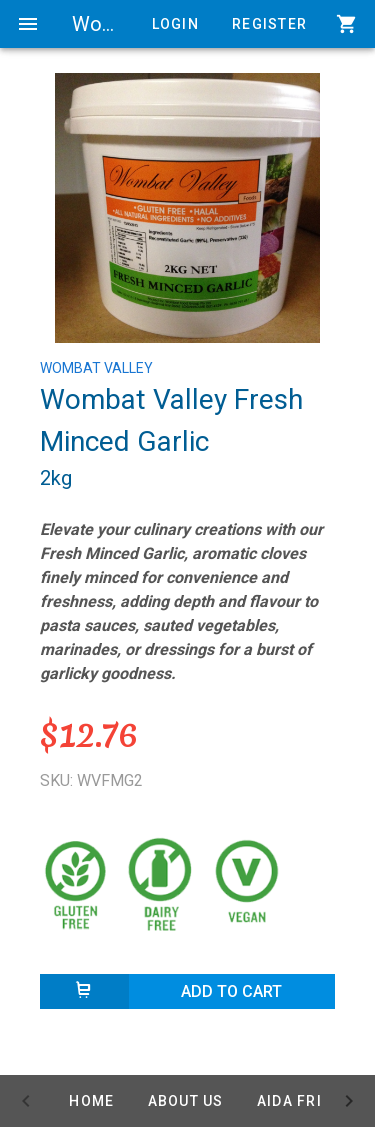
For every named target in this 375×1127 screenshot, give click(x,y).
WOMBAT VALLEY (96, 368)
